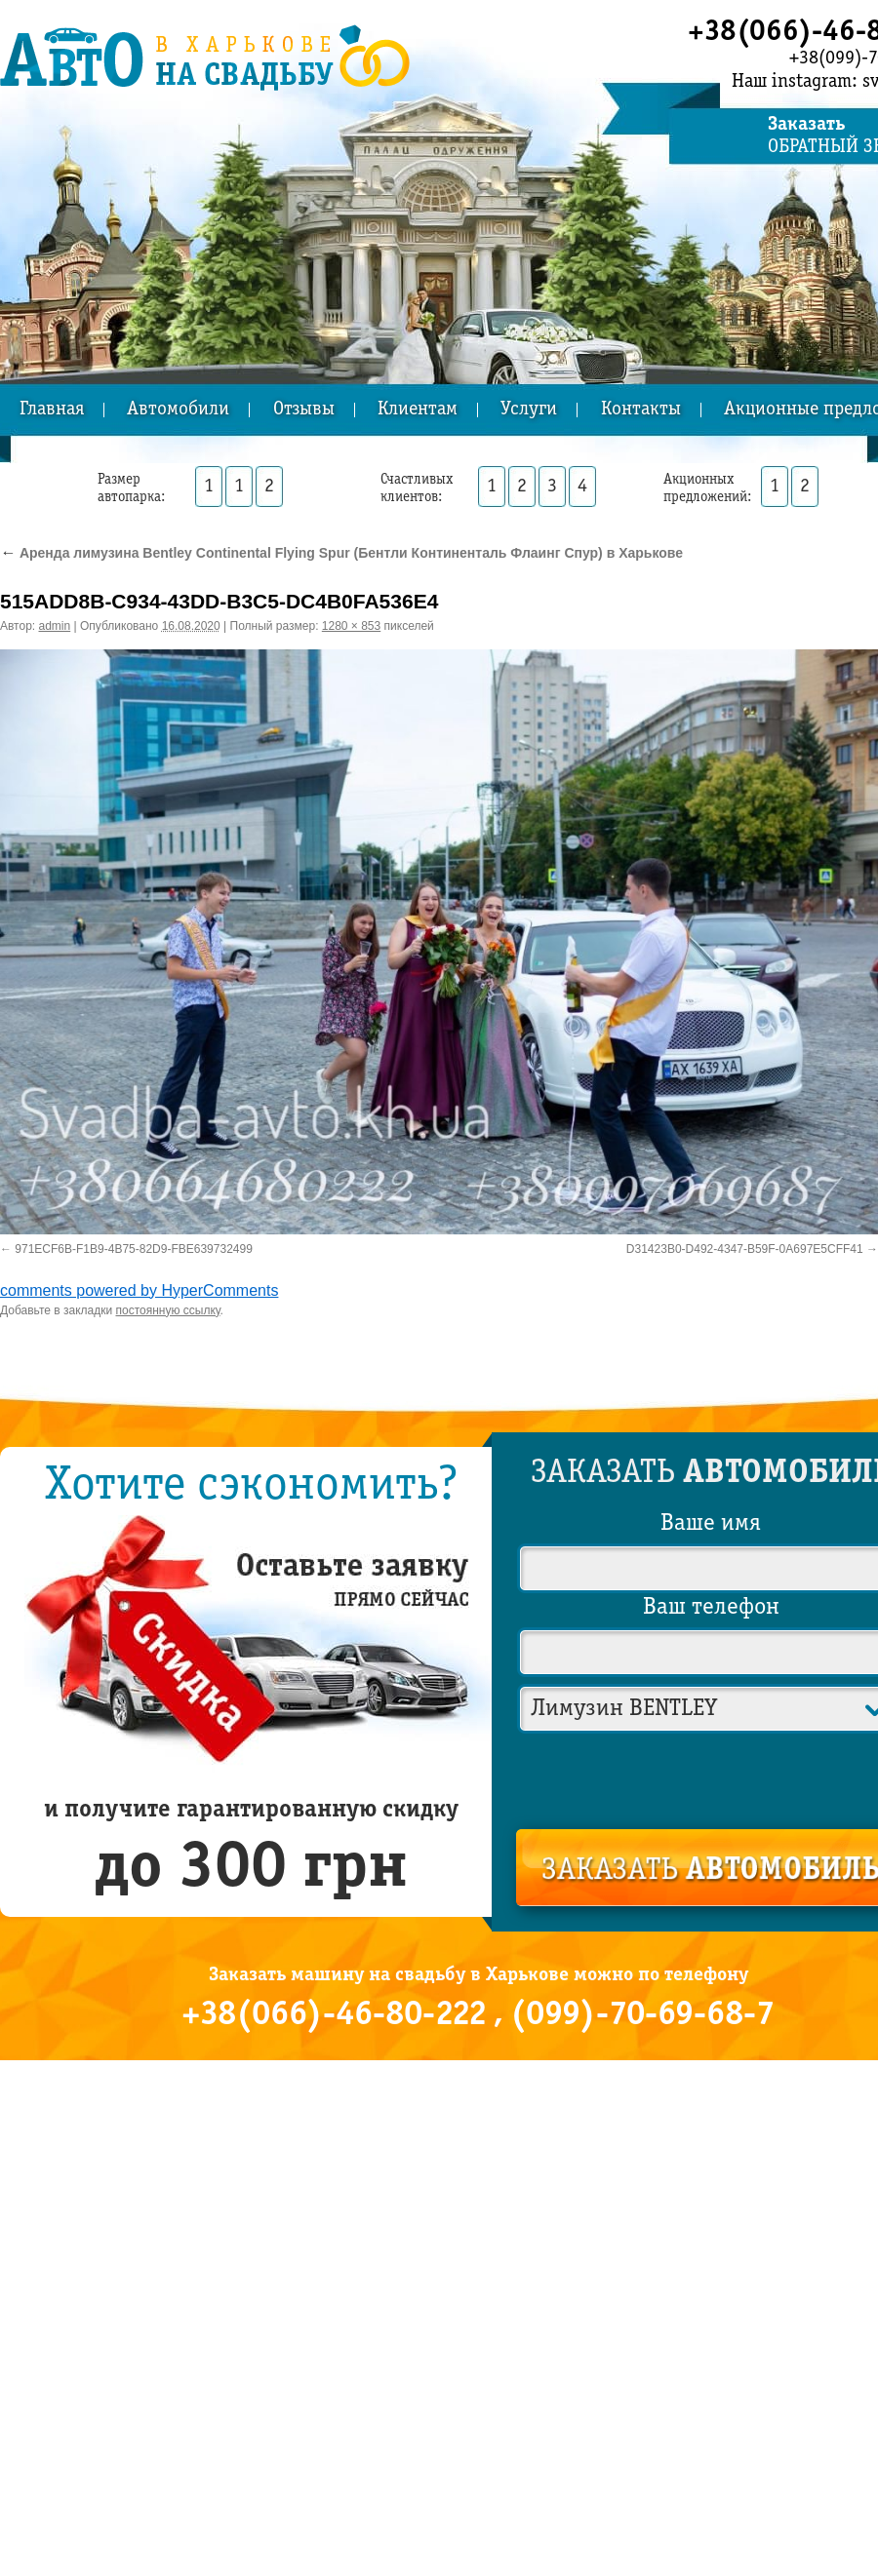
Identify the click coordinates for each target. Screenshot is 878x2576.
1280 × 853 (351, 626)
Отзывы (304, 410)
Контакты (641, 410)
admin (55, 626)
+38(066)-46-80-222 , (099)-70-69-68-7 (478, 2015)
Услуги (528, 410)
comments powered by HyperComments (139, 1290)
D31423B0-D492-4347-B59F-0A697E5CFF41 (744, 1249)
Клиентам (418, 410)
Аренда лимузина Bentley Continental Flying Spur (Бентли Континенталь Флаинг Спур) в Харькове (341, 553)
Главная (52, 410)
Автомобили (178, 410)
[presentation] (712, 1777)
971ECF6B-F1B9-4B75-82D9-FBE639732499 (133, 1249)
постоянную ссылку (168, 1310)
